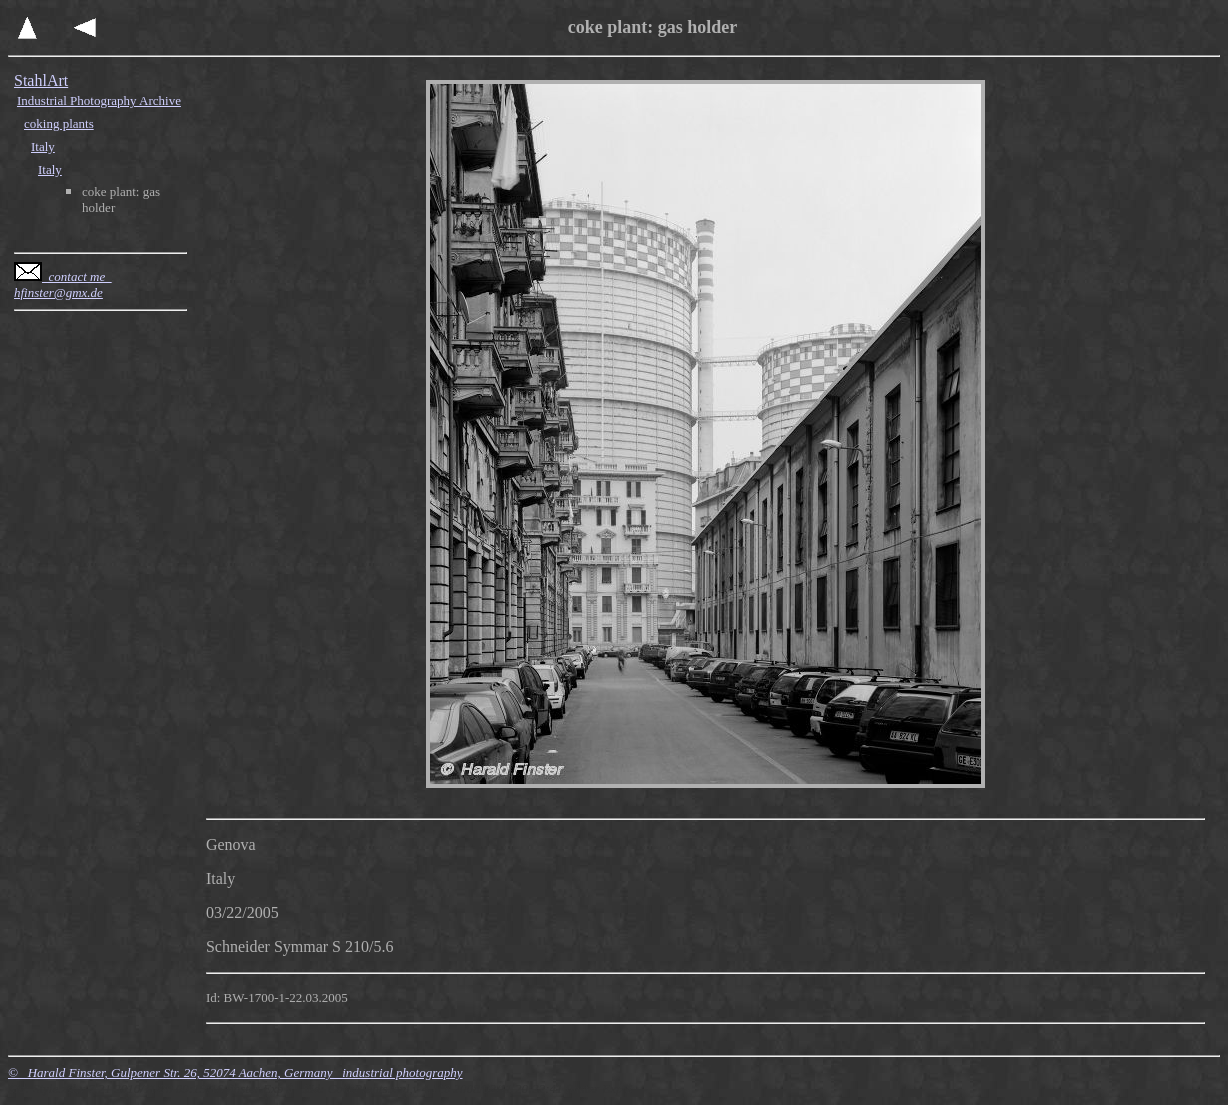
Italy (43, 146)
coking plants (59, 123)
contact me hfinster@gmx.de (63, 284)
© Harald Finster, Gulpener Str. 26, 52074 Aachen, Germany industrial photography (235, 1072)
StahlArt (41, 80)
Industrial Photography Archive (99, 100)
